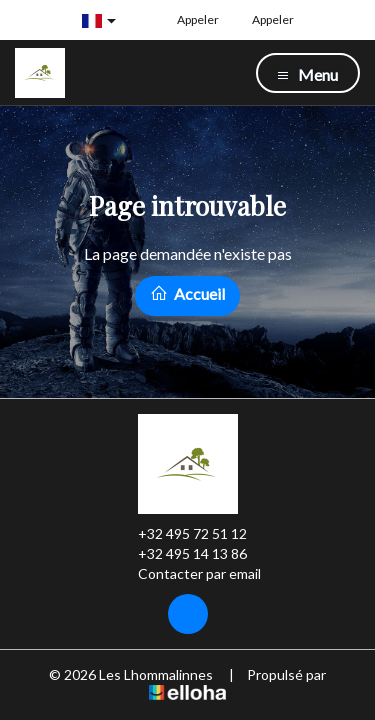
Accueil (187, 293)
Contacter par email (188, 574)
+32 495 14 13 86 (181, 554)
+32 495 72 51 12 (181, 534)
